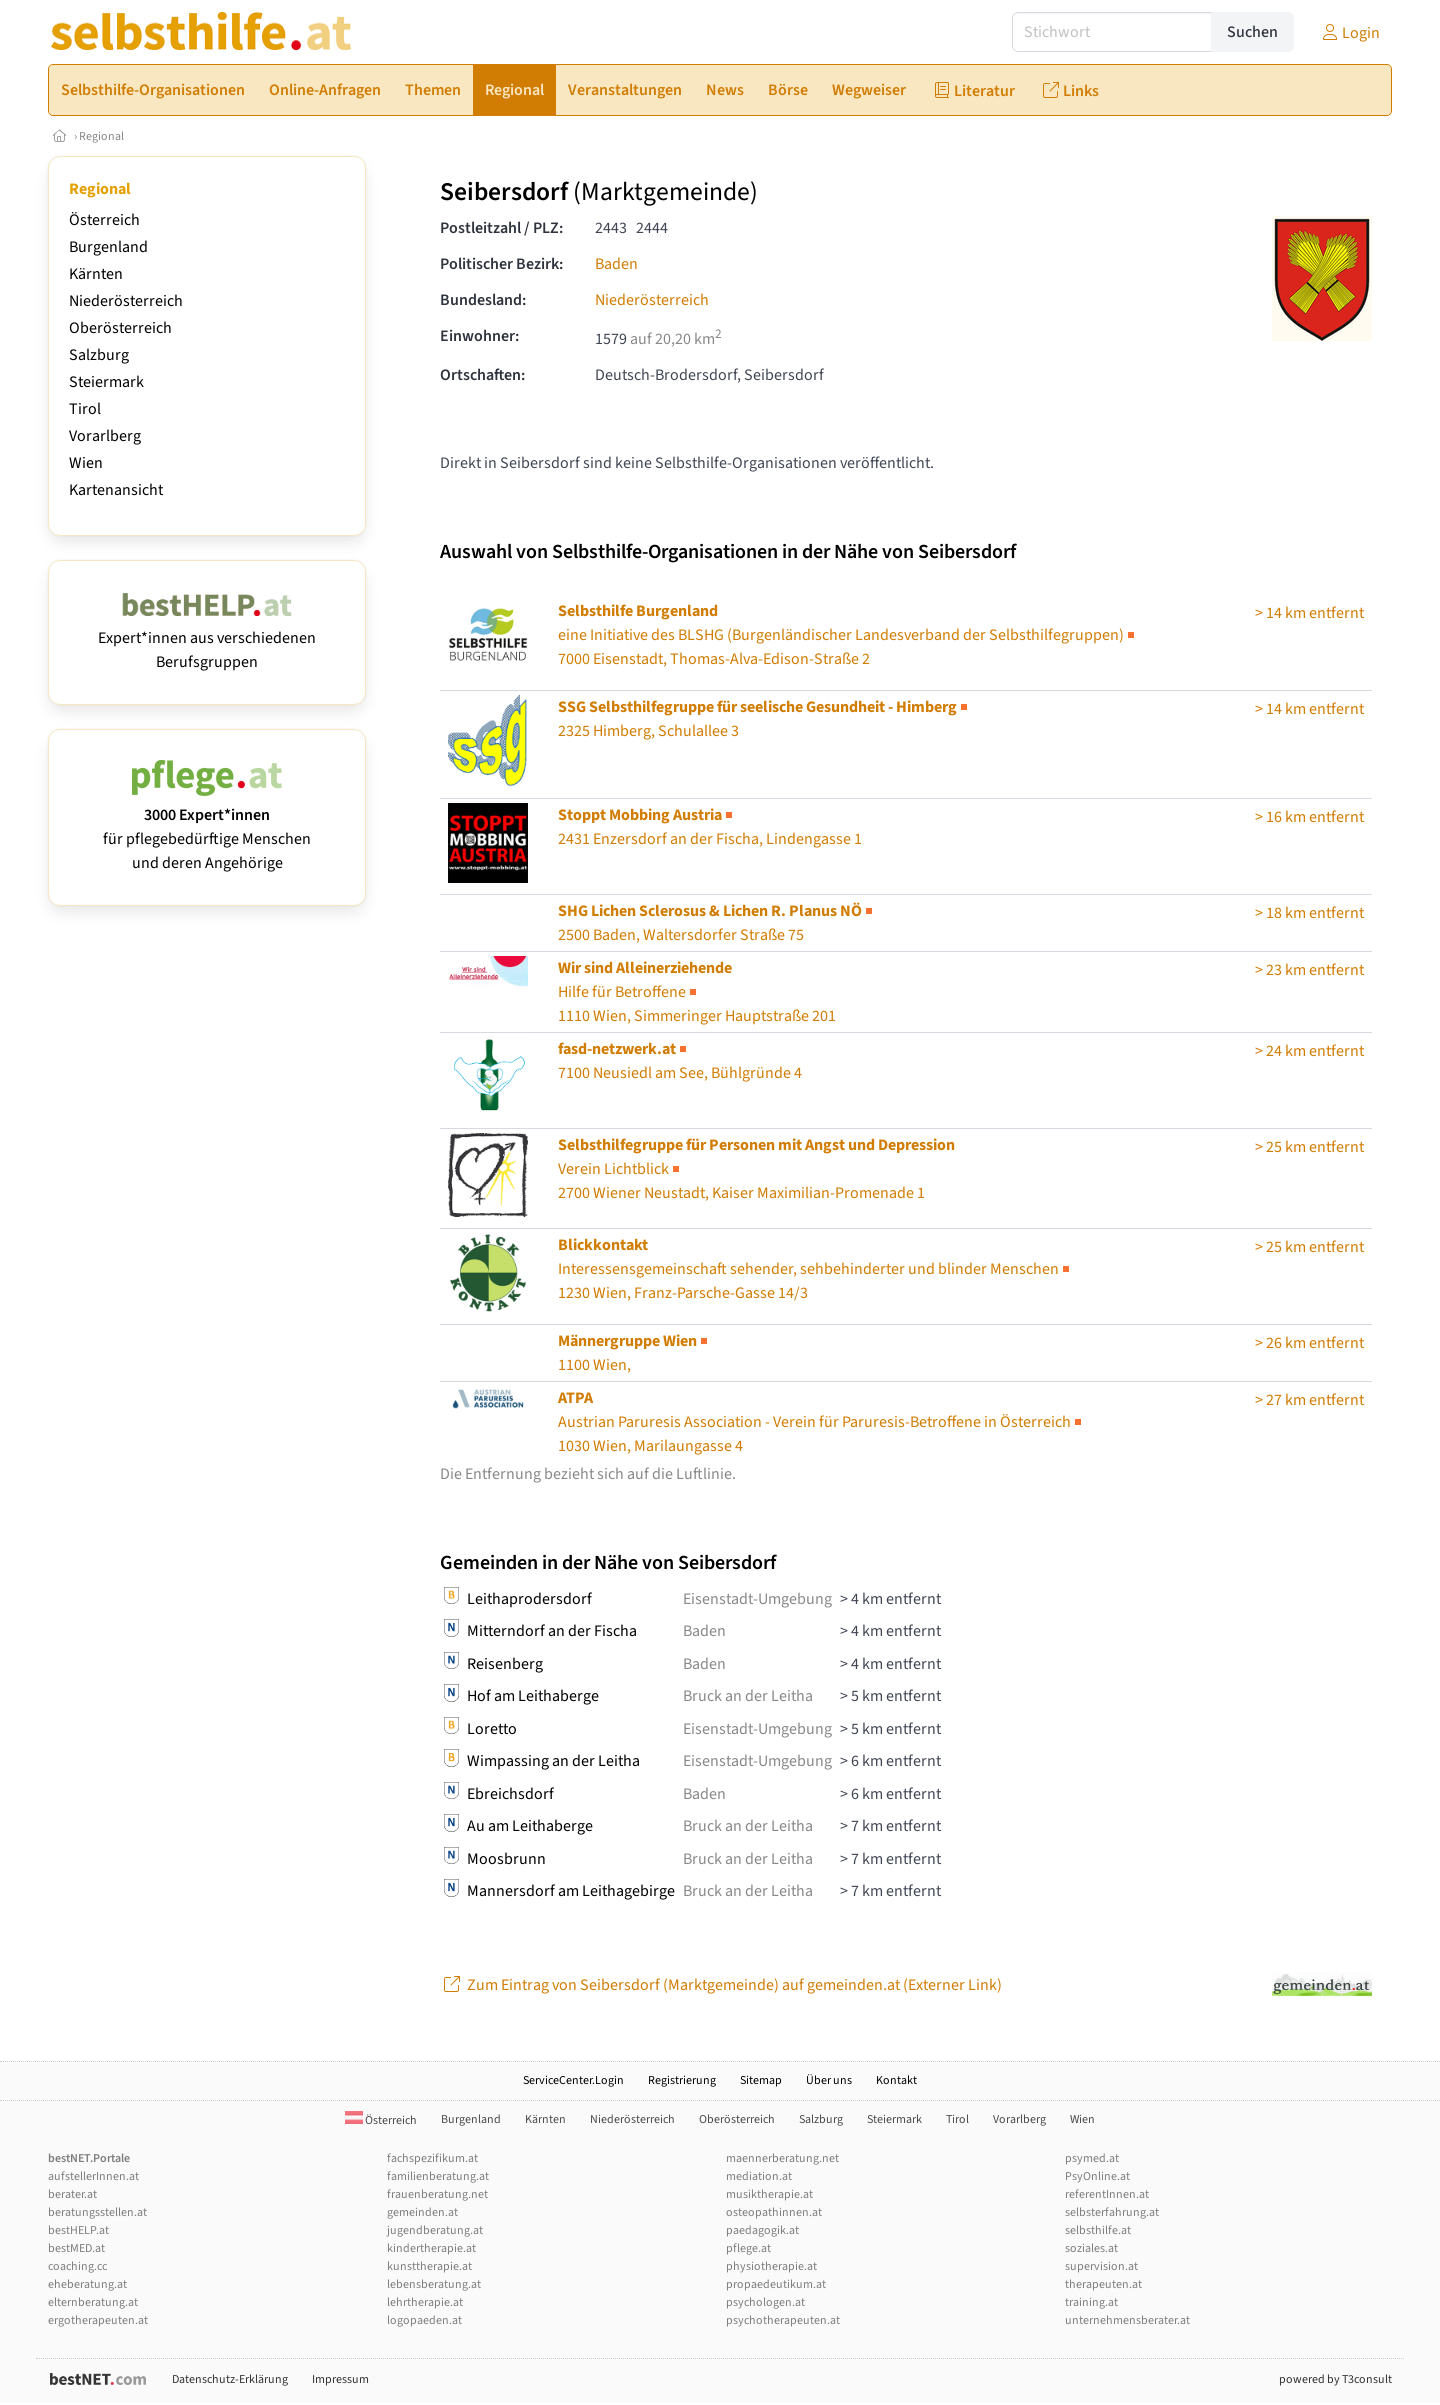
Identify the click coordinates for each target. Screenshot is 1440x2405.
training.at (1091, 2302)
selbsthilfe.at (1098, 2230)
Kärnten (96, 274)
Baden (616, 264)
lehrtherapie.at (425, 2302)
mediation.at (759, 2176)
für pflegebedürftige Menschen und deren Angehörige (207, 827)
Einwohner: (479, 336)
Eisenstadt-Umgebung (757, 1599)
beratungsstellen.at (97, 2212)
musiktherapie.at (769, 2194)
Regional (101, 136)
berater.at (72, 2194)
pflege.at (748, 2248)
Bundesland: (483, 300)
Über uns (829, 2080)
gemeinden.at (422, 2212)
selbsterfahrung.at (1112, 2212)
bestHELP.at (78, 2230)
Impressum (340, 2379)
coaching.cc (77, 2266)
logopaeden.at (424, 2320)
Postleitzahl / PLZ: (501, 228)
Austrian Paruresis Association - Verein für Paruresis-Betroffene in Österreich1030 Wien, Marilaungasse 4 (821, 1422)
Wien (86, 463)
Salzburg (99, 355)
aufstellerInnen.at (93, 2176)
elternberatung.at (93, 2302)
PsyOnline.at (1097, 2176)
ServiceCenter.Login (573, 2080)
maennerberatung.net (782, 2158)
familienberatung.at (438, 2176)
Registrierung (682, 2080)
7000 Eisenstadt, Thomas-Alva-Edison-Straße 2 (848, 635)
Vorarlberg (105, 436)
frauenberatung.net (437, 2194)
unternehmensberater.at (1127, 2320)
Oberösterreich (120, 328)
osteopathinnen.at (774, 2212)
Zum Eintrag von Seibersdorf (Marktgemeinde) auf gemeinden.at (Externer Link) (721, 1985)
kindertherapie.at (431, 2248)
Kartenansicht (116, 490)
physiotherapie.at (771, 2266)
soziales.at (1091, 2248)
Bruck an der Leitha (748, 1696)
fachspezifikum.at (432, 2158)
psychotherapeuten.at (783, 2320)
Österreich (104, 220)
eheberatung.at (87, 2284)
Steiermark (106, 382)
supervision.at (1101, 2266)
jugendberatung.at (435, 2230)
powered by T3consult (1335, 2379)
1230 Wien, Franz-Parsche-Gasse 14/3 (815, 1269)
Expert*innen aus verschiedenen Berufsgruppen (207, 638)
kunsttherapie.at (429, 2266)
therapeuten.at (1103, 2284)
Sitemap (761, 2080)
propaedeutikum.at (776, 2284)
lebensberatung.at (434, 2284)
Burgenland (108, 247)
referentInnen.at (1107, 2194)
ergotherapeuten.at (98, 2320)
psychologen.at (765, 2302)
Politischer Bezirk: (501, 264)
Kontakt (896, 2080)
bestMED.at (76, 2248)
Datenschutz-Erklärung (230, 2379)
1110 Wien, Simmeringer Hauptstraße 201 (697, 992)
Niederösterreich (126, 301)
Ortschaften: (482, 375)
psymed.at (1092, 2158)
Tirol (85, 409)
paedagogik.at (762, 2230)
